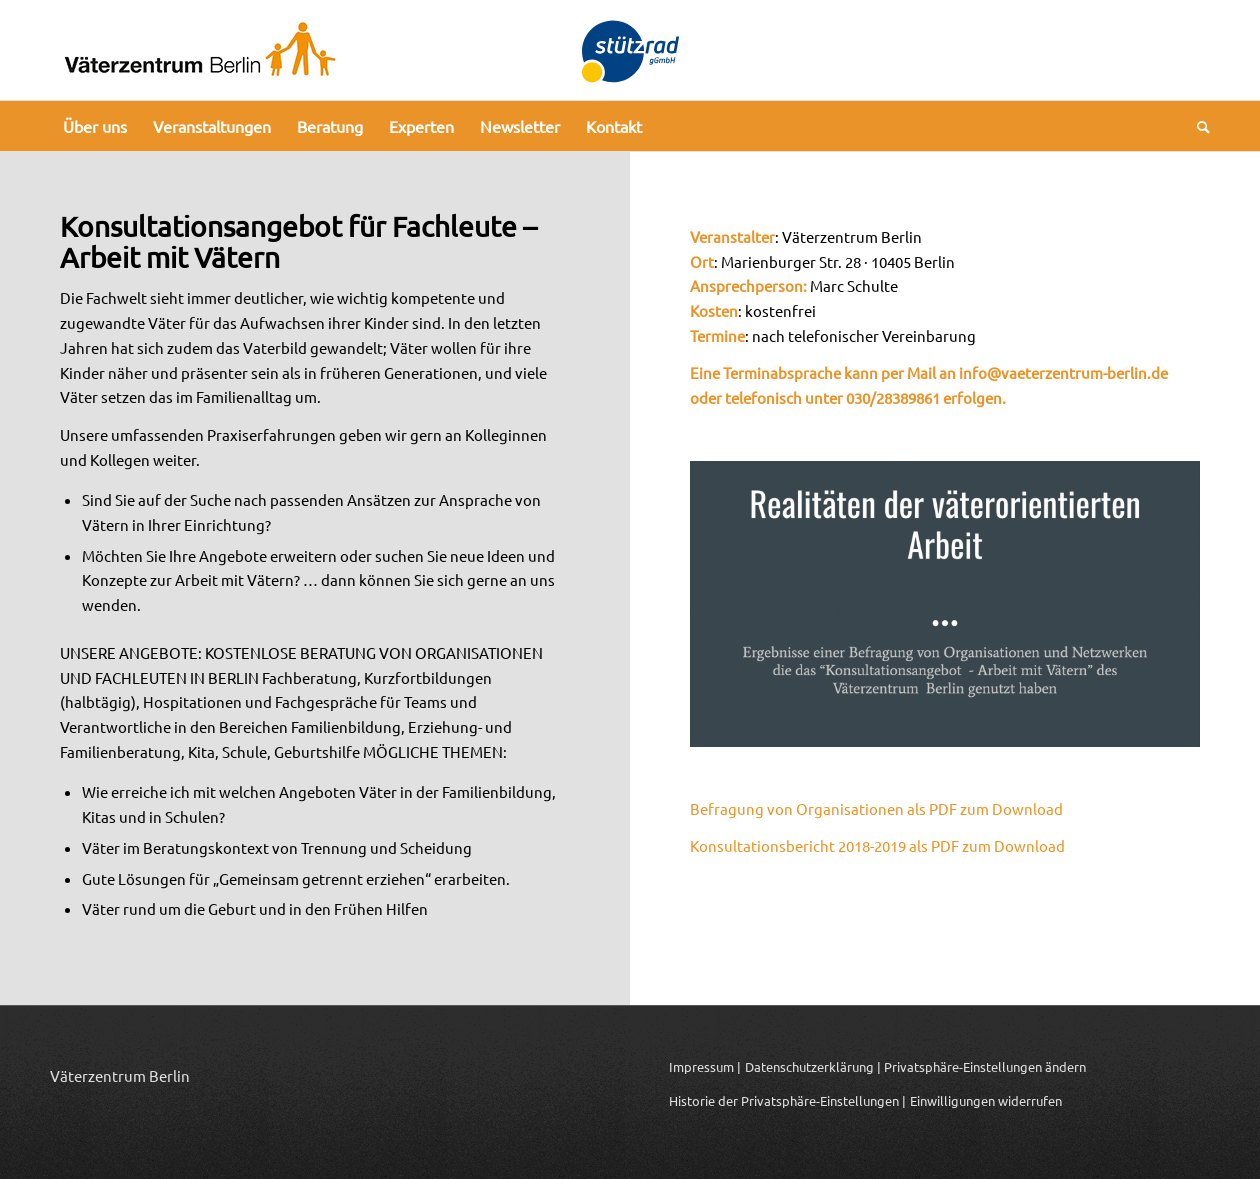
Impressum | (705, 1066)
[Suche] (1197, 126)
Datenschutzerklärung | (813, 1066)
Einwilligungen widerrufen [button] (986, 1100)
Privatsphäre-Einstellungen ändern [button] (985, 1066)
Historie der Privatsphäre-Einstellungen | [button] (787, 1100)
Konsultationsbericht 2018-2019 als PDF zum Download (877, 845)
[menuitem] (95, 126)
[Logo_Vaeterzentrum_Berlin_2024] (200, 50)
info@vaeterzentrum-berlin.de (1063, 372)
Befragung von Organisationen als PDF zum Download (876, 808)
